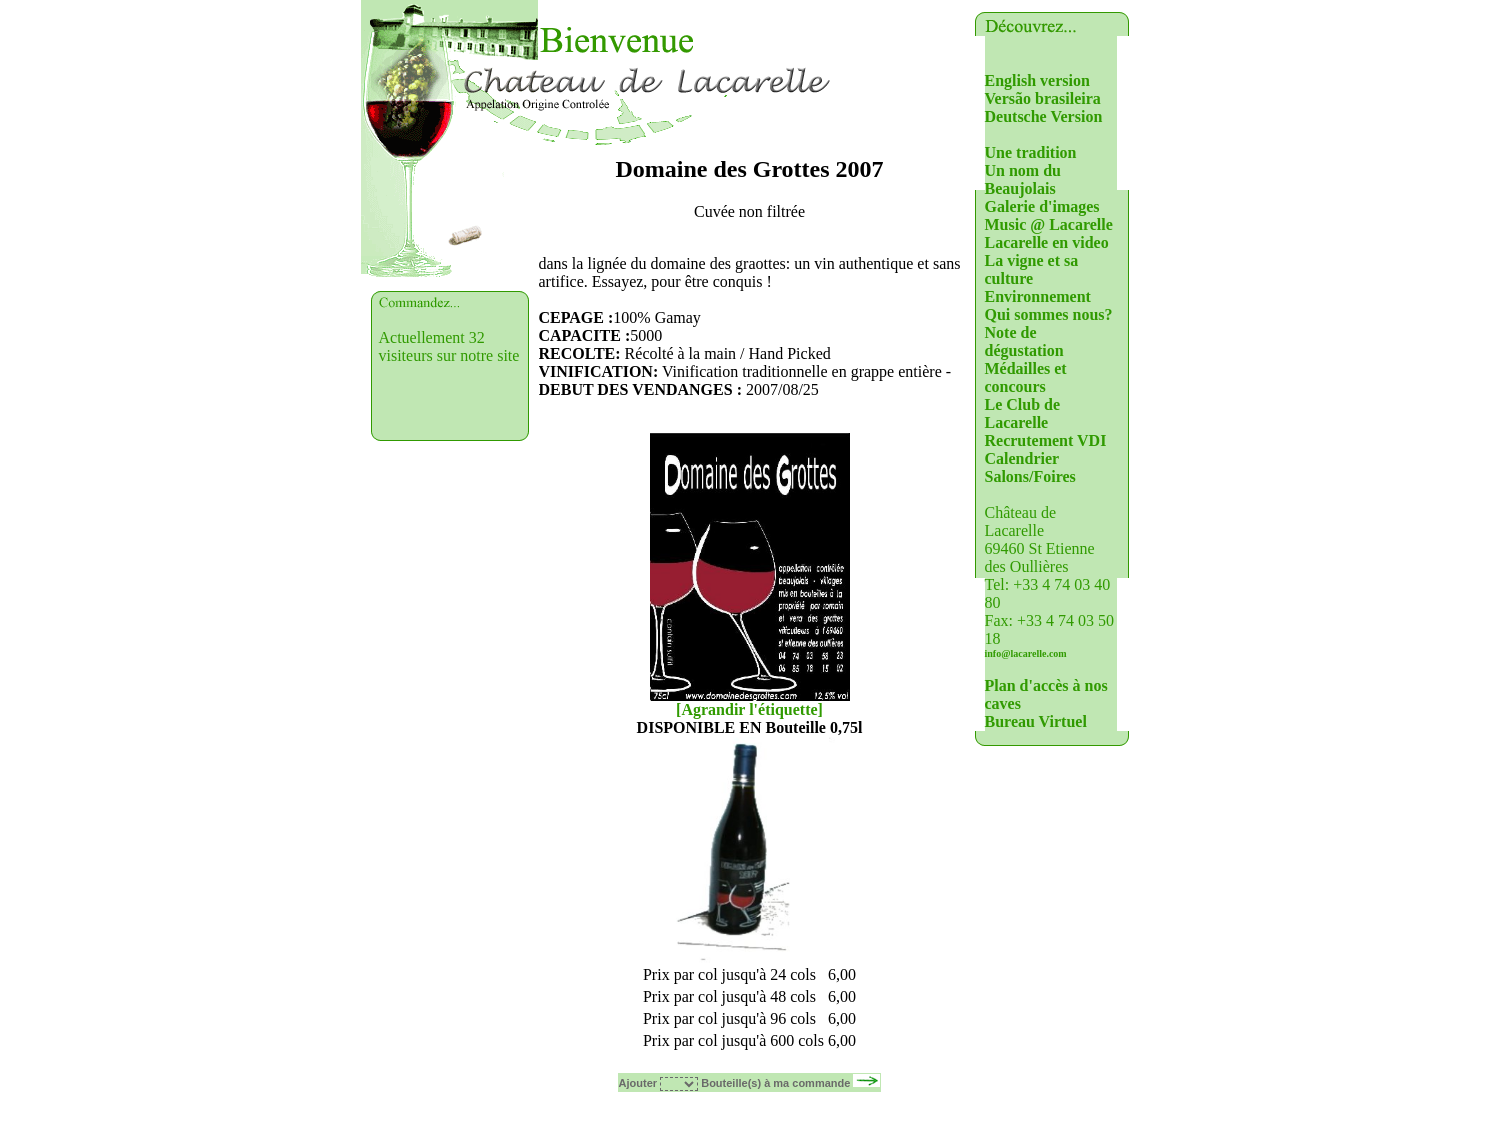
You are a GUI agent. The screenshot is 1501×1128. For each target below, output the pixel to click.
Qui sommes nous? (1049, 314)
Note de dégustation (1024, 341)
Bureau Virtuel (1036, 721)
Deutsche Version (1044, 116)
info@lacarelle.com (1026, 653)
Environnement (1038, 296)
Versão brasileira (1043, 98)
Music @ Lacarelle (1049, 224)
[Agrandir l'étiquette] (749, 709)
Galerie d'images (1042, 206)
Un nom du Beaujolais (1023, 179)
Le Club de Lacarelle (1023, 413)
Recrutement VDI (1046, 440)
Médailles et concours (1026, 377)
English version (1037, 80)
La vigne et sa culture (1032, 269)
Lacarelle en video (1047, 242)
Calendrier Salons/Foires (1030, 467)
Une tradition (1031, 152)
